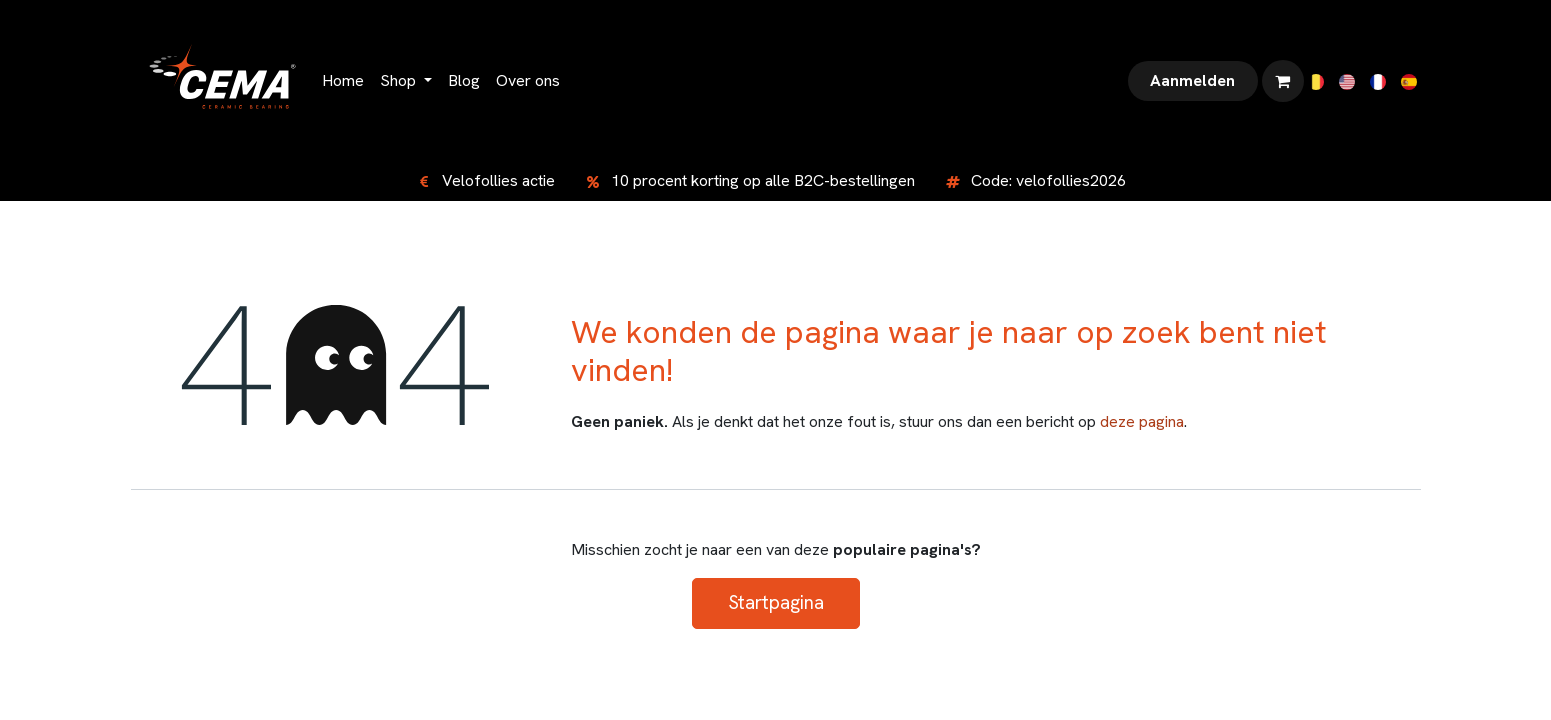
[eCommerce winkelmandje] (1283, 81)
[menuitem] (343, 81)
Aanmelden (1192, 80)
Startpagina (776, 602)
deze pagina (1142, 421)
